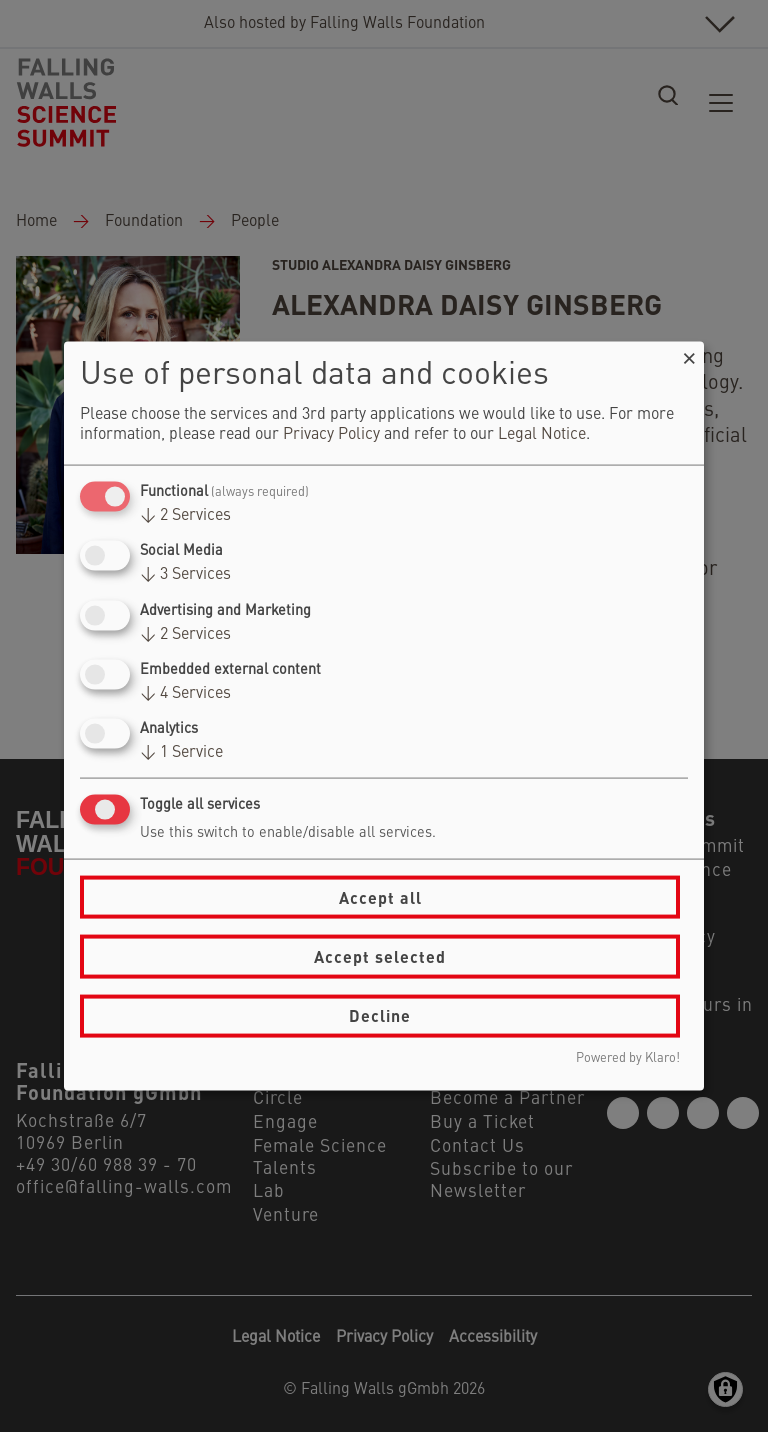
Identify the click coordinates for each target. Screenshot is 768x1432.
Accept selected (380, 956)
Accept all (380, 896)
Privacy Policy (331, 435)
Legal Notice (542, 435)
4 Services (185, 693)
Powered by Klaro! (628, 1057)
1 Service (181, 753)
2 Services (185, 516)
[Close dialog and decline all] (689, 354)
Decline (380, 1015)
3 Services (185, 575)
